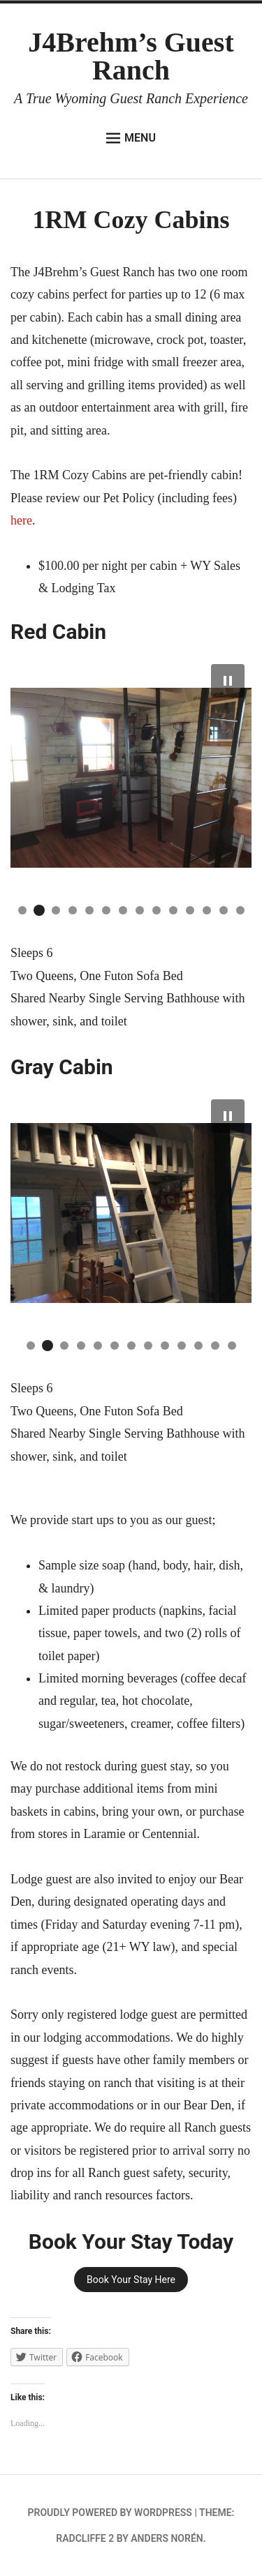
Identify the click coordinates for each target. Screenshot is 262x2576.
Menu (131, 138)
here (21, 520)
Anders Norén (167, 2538)
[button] (228, 681)
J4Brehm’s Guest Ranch (130, 56)
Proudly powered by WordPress (110, 2512)
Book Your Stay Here (131, 2279)
